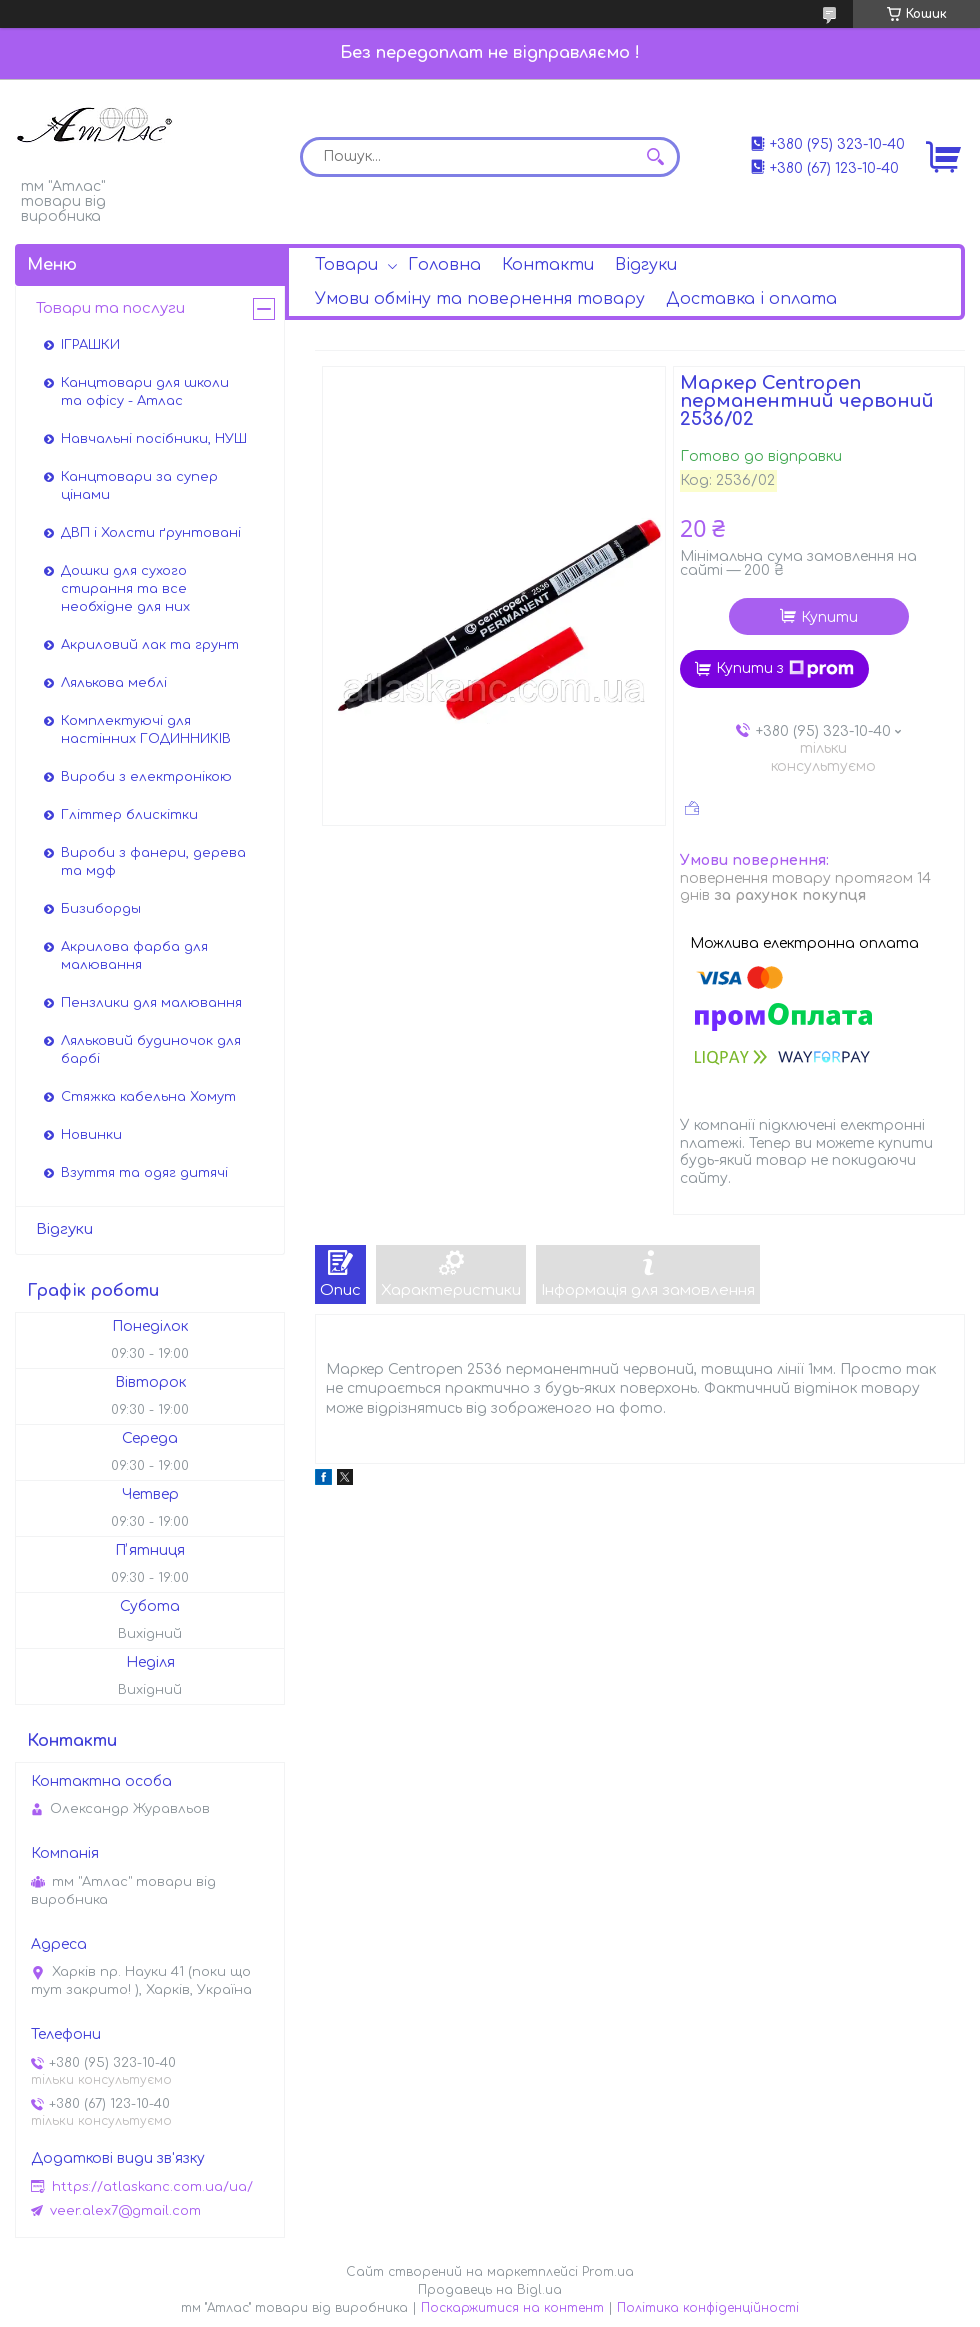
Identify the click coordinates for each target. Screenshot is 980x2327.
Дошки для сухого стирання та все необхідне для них (125, 589)
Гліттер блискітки (129, 815)
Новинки (91, 1135)
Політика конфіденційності (708, 2308)
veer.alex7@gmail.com (125, 2211)
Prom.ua (608, 2272)
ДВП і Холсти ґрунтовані (151, 533)
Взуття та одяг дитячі (144, 1173)
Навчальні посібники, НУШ (154, 439)
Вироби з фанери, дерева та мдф (153, 862)
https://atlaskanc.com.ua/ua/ (152, 2187)
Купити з (785, 669)
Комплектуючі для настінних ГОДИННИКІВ (146, 730)
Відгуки (646, 265)
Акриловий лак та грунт (150, 645)
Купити (829, 617)
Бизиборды (101, 909)
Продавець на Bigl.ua (490, 2290)
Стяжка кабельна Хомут (148, 1097)
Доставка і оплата (751, 299)
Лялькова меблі (114, 683)
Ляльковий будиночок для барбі (151, 1050)
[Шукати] (655, 157)
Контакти (548, 265)
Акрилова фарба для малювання (134, 956)
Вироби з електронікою (146, 777)
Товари (346, 265)
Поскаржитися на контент (512, 2308)
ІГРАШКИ (90, 345)
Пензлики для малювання (151, 1003)
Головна (444, 265)
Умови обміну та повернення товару (480, 299)
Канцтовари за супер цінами (139, 486)
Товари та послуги (110, 308)
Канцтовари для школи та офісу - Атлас (145, 392)
